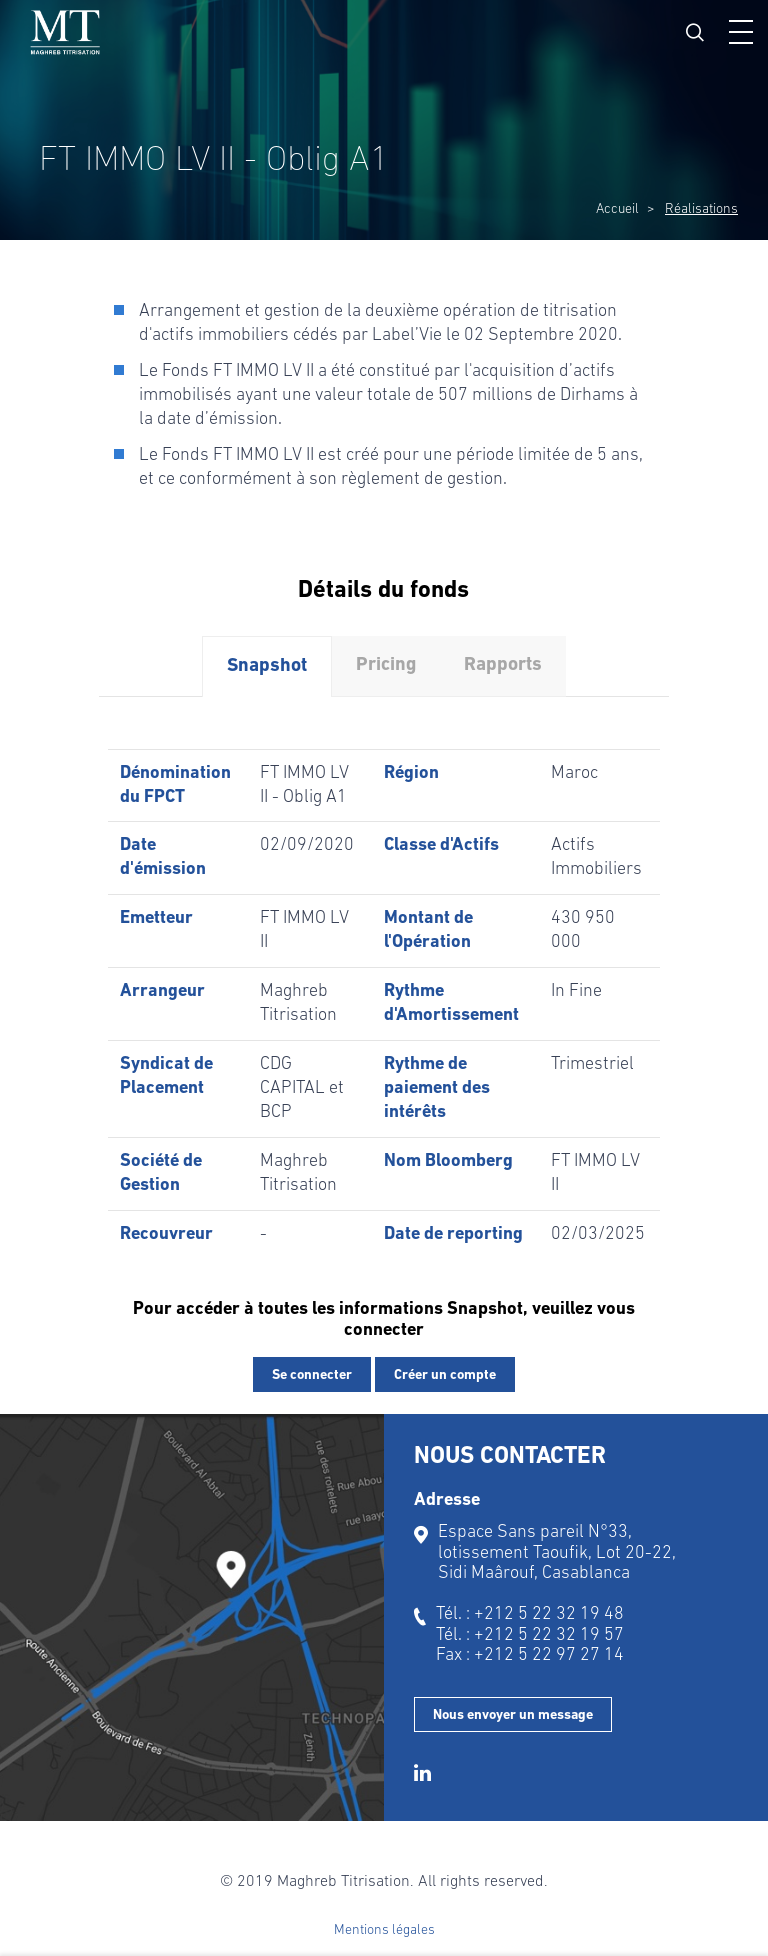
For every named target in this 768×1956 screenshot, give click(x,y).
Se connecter (312, 1375)
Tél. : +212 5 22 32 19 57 (530, 1635)
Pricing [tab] (386, 665)
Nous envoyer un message (513, 1715)
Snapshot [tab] (267, 666)
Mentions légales (384, 1930)
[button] (741, 32)
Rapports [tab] (503, 665)
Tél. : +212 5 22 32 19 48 (530, 1614)
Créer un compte (445, 1375)
